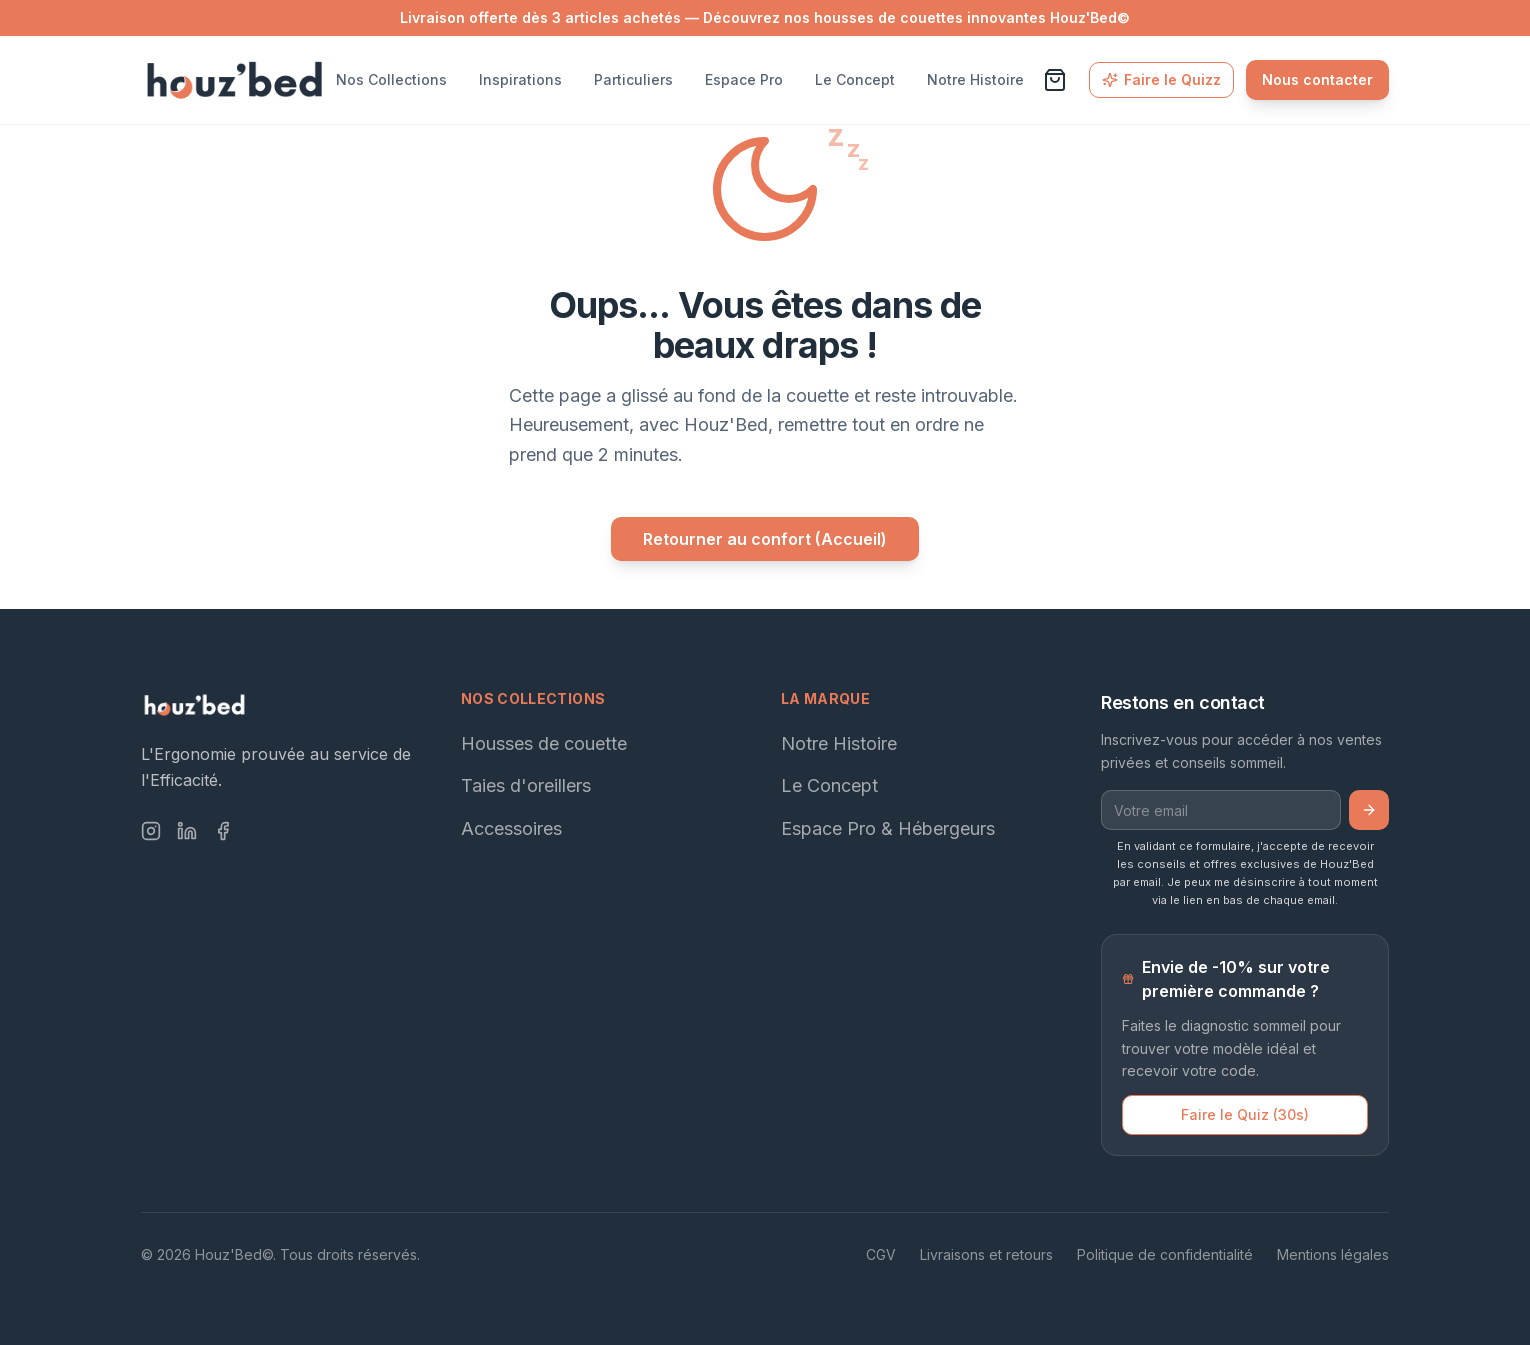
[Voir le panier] (1055, 80)
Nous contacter (1317, 79)
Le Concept (855, 79)
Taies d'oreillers (526, 785)
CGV (881, 1254)
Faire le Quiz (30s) (1245, 1114)
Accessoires (511, 828)
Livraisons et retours (986, 1254)
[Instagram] (151, 831)
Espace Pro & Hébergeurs (888, 828)
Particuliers (633, 79)
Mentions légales (1333, 1254)
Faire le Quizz (1161, 79)
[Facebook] (223, 831)
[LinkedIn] (187, 831)
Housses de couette (544, 743)
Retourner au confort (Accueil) (765, 539)
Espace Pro (744, 79)
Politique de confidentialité (1165, 1254)
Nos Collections (391, 79)
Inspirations (520, 79)
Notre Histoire (975, 79)
